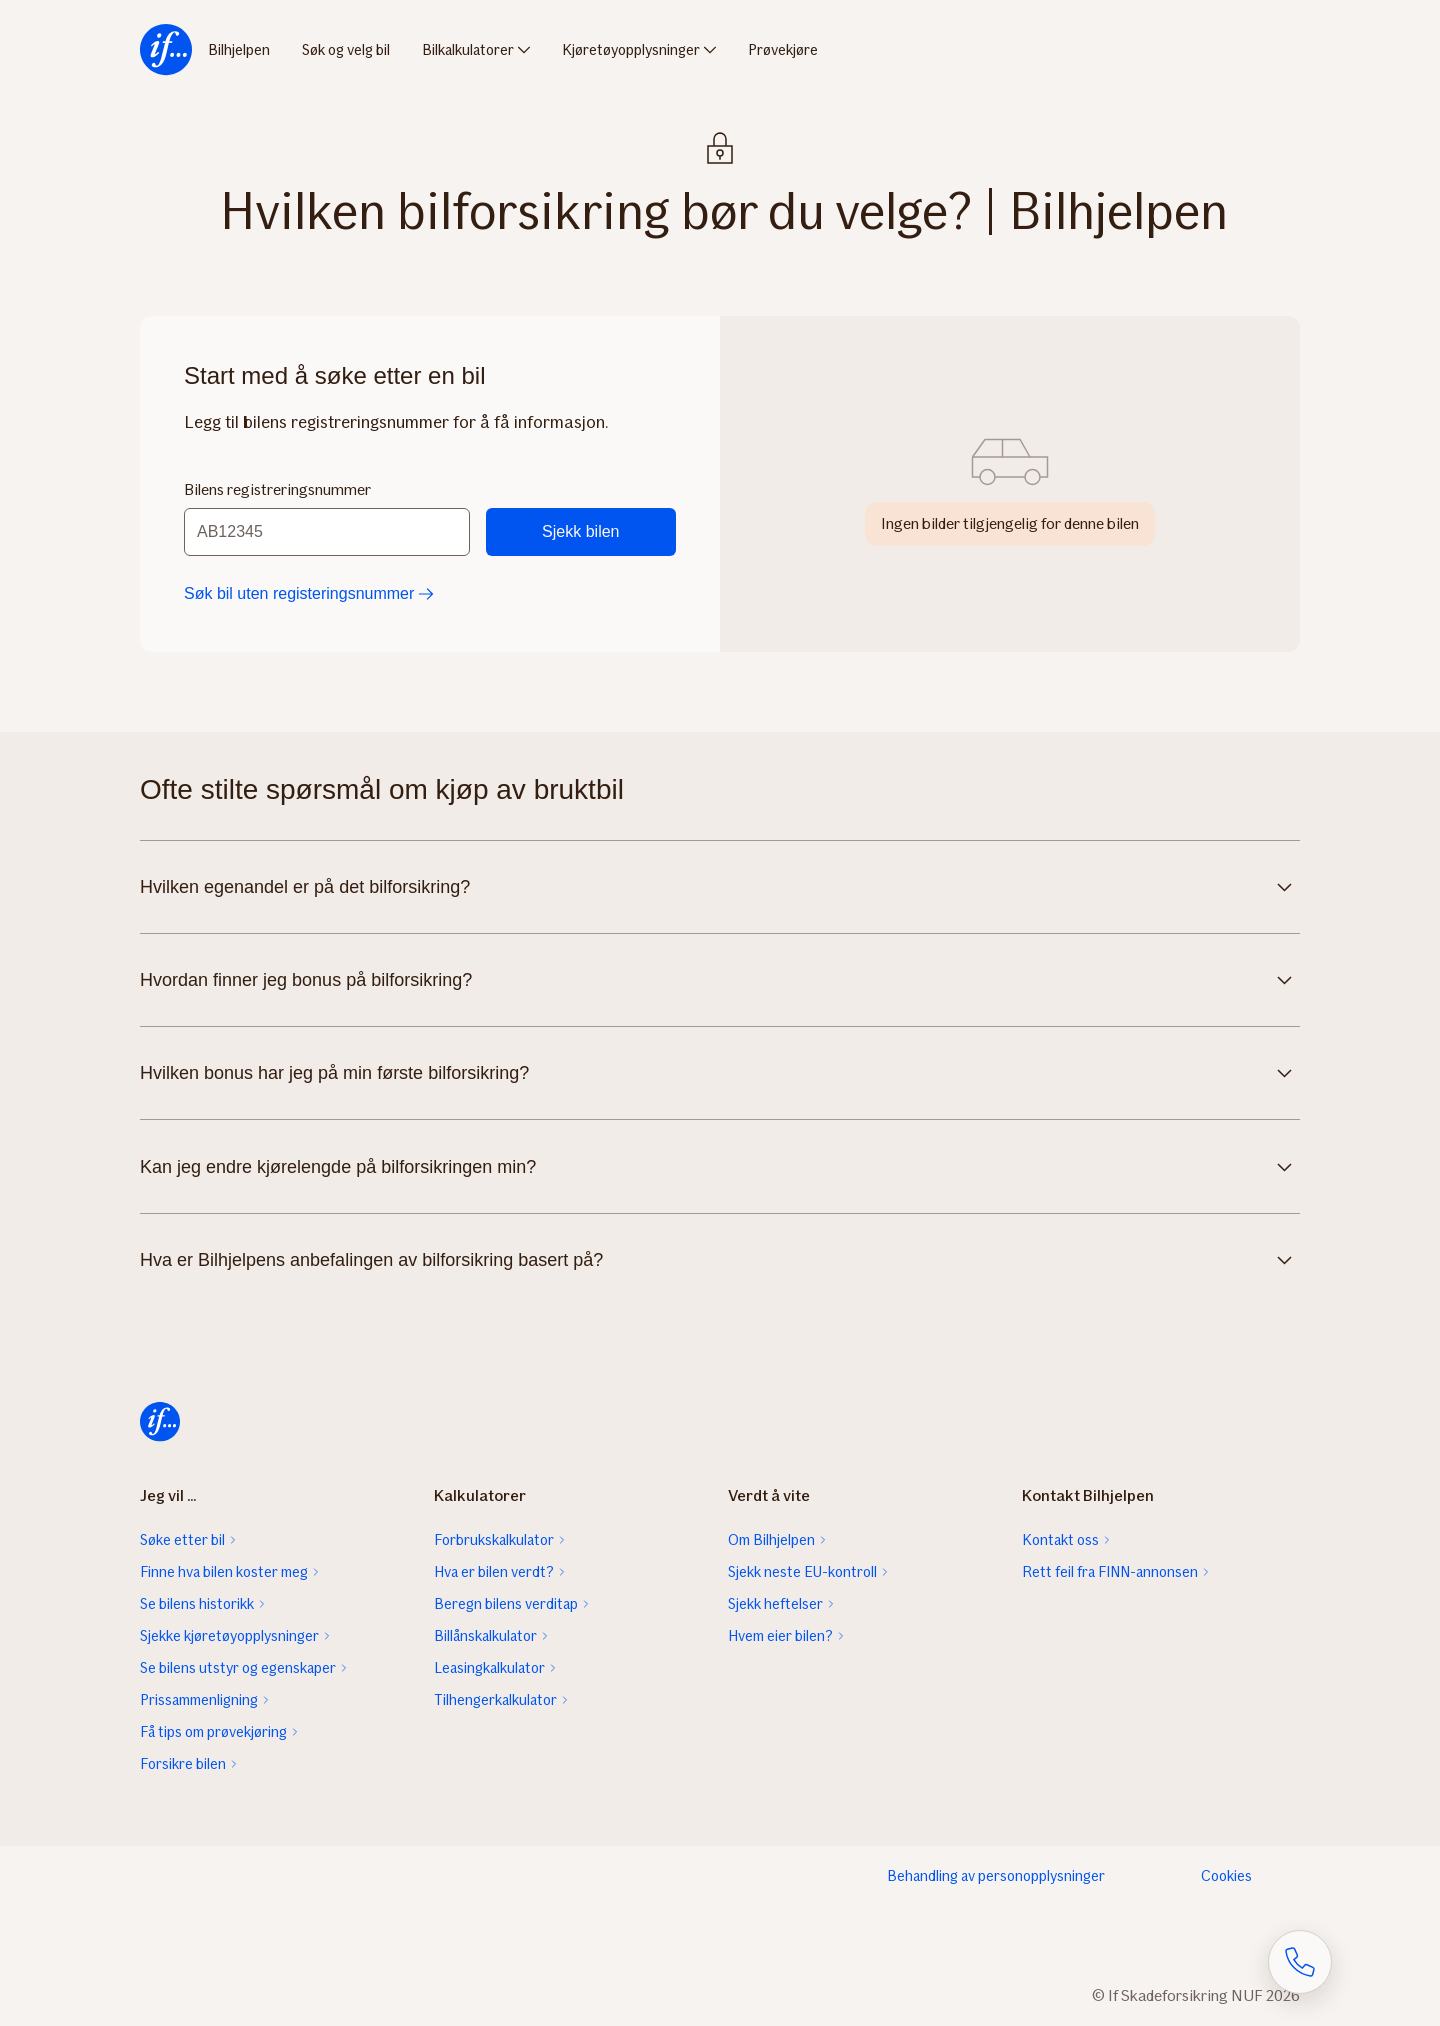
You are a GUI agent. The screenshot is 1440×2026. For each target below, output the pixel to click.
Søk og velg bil (346, 50)
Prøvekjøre (783, 50)
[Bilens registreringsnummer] (327, 532)
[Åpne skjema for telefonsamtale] (1300, 1962)
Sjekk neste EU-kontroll (802, 1572)
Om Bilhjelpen (771, 1540)
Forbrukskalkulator (494, 1540)
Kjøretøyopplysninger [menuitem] (631, 50)
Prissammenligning (199, 1700)
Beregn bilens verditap (506, 1604)
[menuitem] (166, 50)
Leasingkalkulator (489, 1668)
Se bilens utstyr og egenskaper (238, 1668)
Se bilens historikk (197, 1604)
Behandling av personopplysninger (996, 1876)
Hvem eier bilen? (780, 1636)
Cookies (1226, 1876)
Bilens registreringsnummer (277, 489)
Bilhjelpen (239, 50)
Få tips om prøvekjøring (213, 1732)
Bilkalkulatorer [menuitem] (468, 50)
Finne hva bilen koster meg (224, 1572)
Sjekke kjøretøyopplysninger (229, 1636)
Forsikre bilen (183, 1764)
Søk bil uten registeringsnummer (309, 593)
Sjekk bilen (580, 531)
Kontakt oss (1060, 1540)
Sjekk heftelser (775, 1604)
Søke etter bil (182, 1540)
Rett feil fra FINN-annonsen (1110, 1572)
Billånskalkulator (485, 1636)
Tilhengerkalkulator (495, 1700)
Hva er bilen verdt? (494, 1572)
